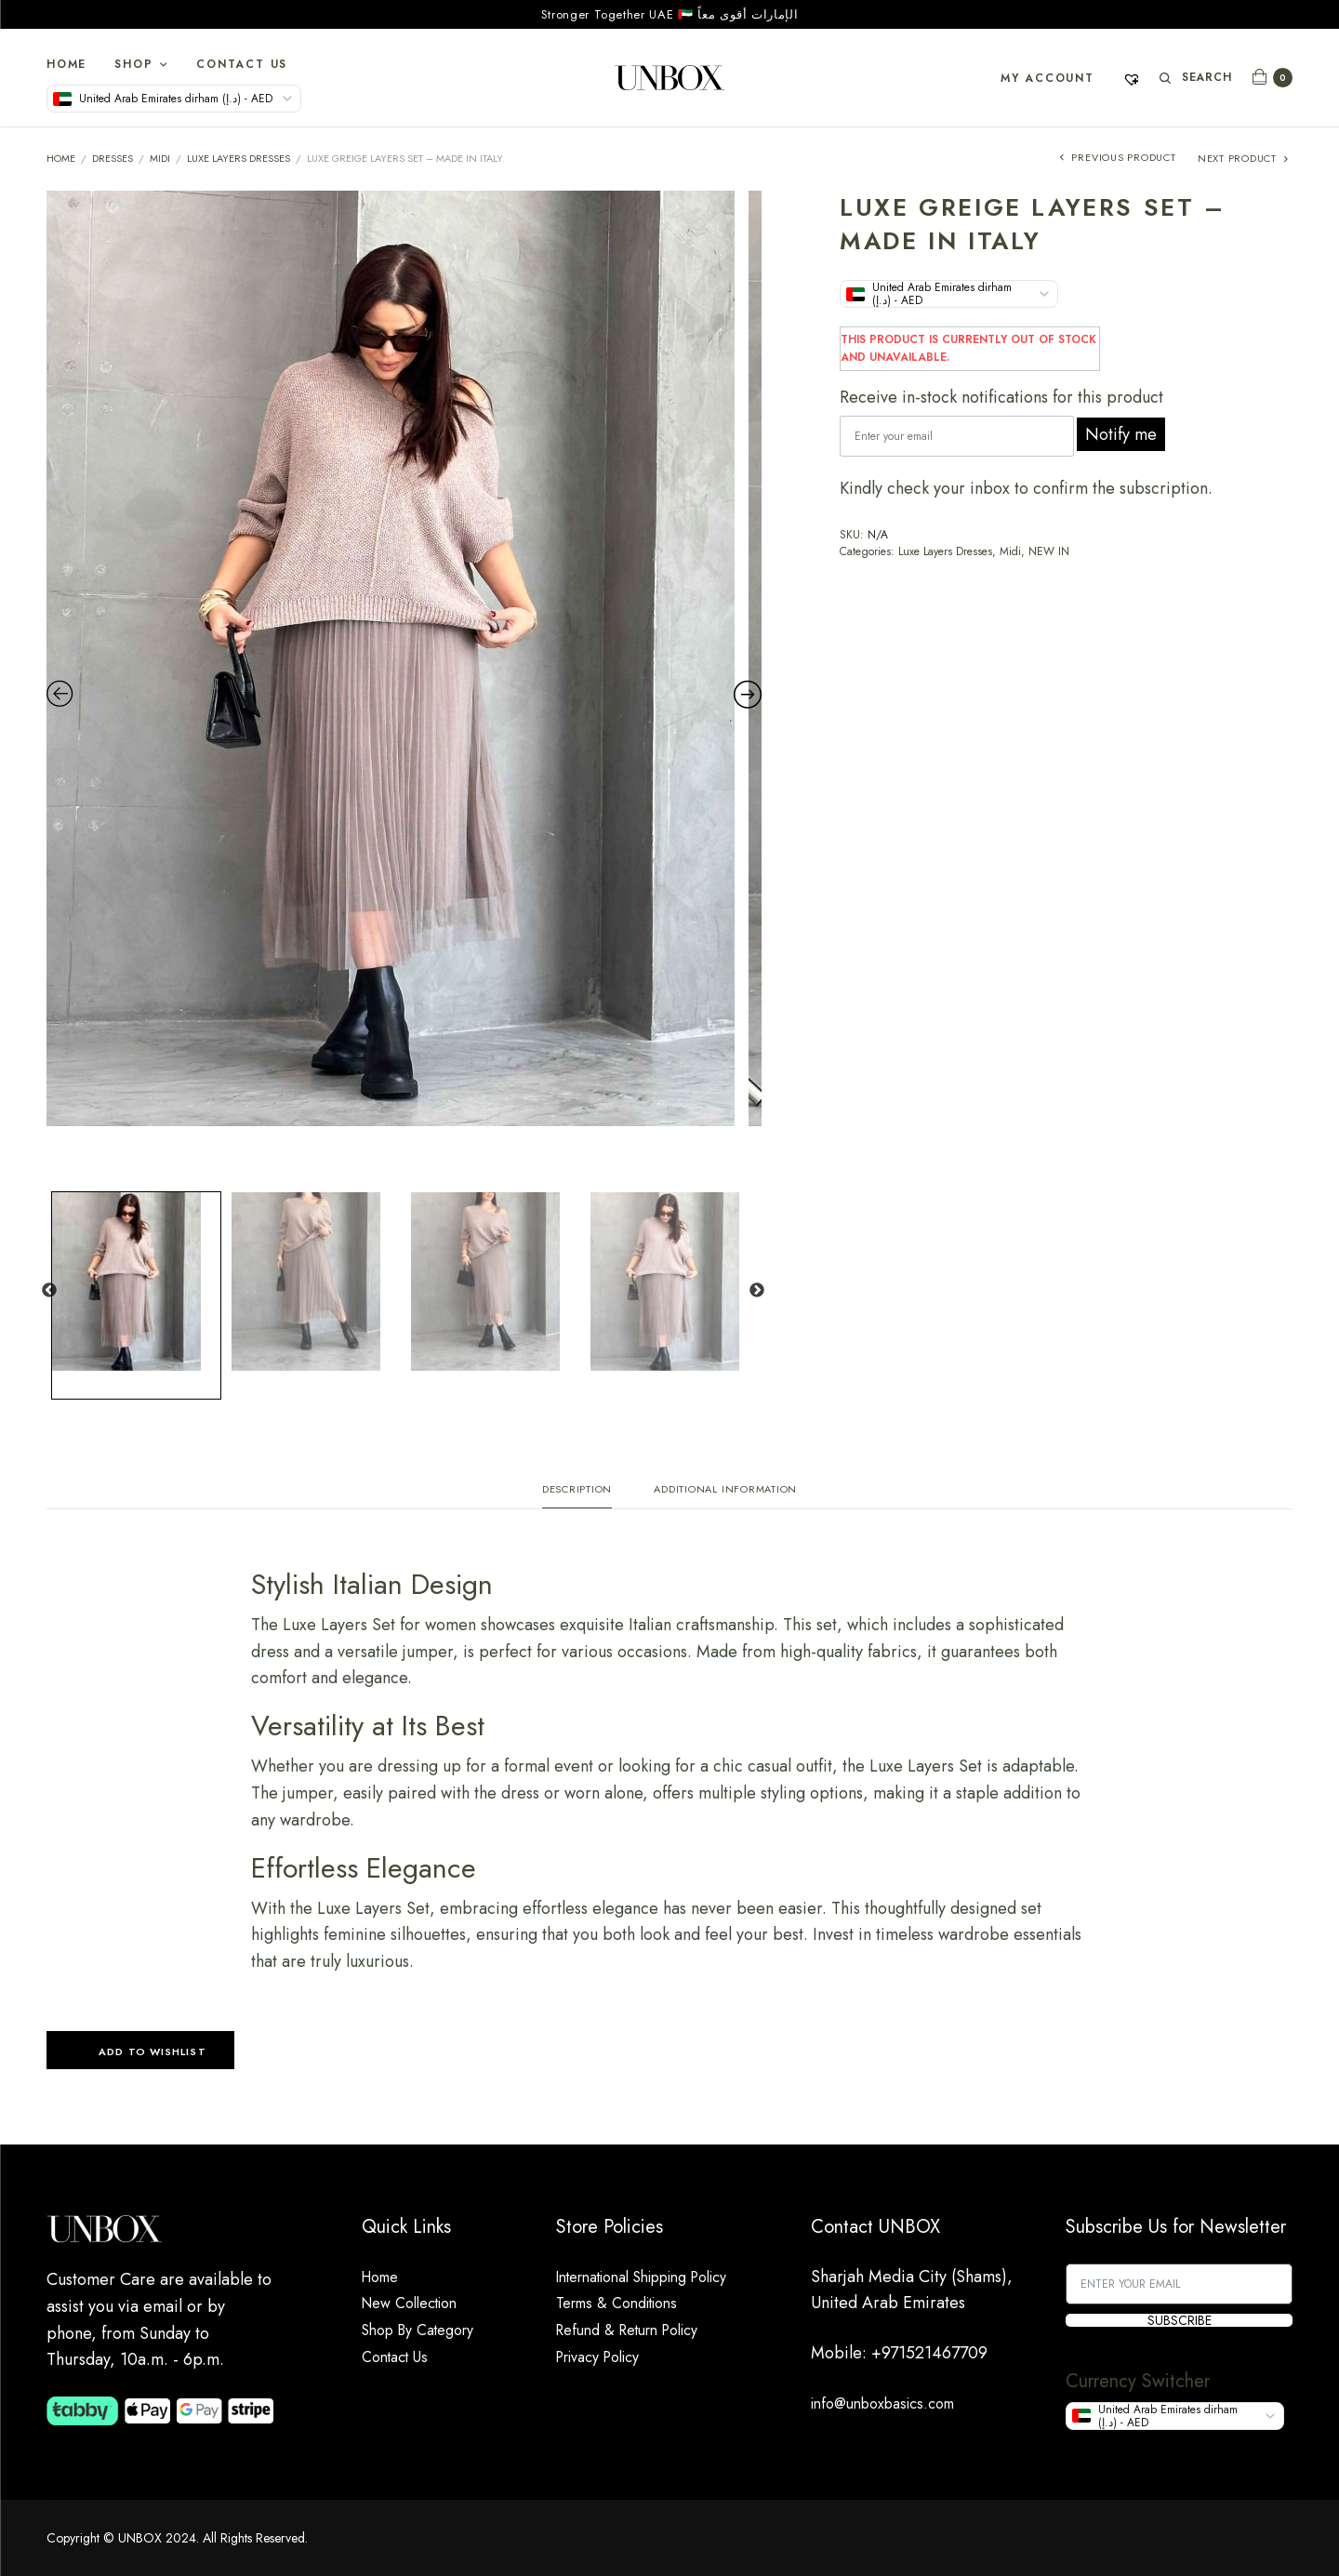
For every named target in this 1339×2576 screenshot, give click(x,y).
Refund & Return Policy (637, 2330)
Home (66, 64)
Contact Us (241, 64)
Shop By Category (427, 2330)
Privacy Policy (605, 2356)
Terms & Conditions (626, 2303)
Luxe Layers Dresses (238, 158)
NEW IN (1048, 551)
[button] (140, 2056)
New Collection (417, 2303)
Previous (49, 1290)
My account (1045, 78)
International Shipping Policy (659, 2276)
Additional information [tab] (725, 1490)
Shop (133, 64)
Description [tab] (577, 1490)
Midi (160, 158)
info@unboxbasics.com (892, 2403)
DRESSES (112, 158)
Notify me (1121, 434)
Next (757, 1290)
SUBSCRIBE (1179, 2320)
